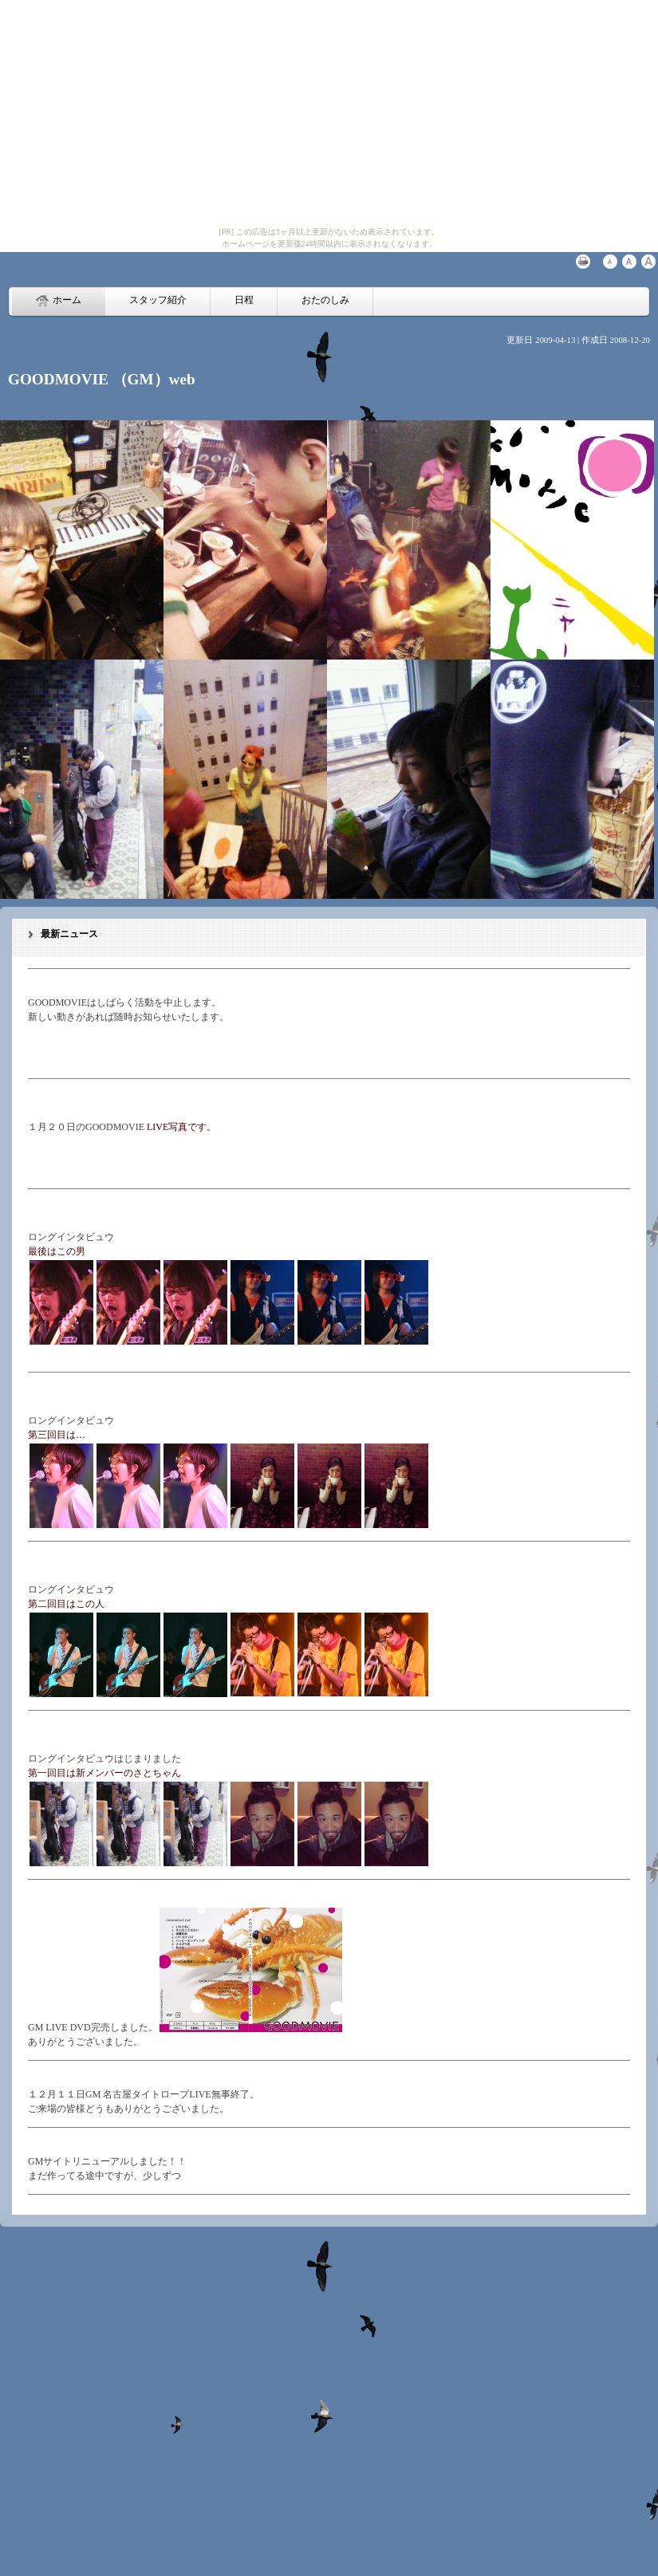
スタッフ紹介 (158, 299)
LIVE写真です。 (181, 1126)
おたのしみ (325, 299)
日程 (244, 299)
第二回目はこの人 (66, 1603)
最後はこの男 (56, 1251)
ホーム (58, 300)
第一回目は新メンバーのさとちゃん (104, 1772)
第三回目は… (56, 1434)
